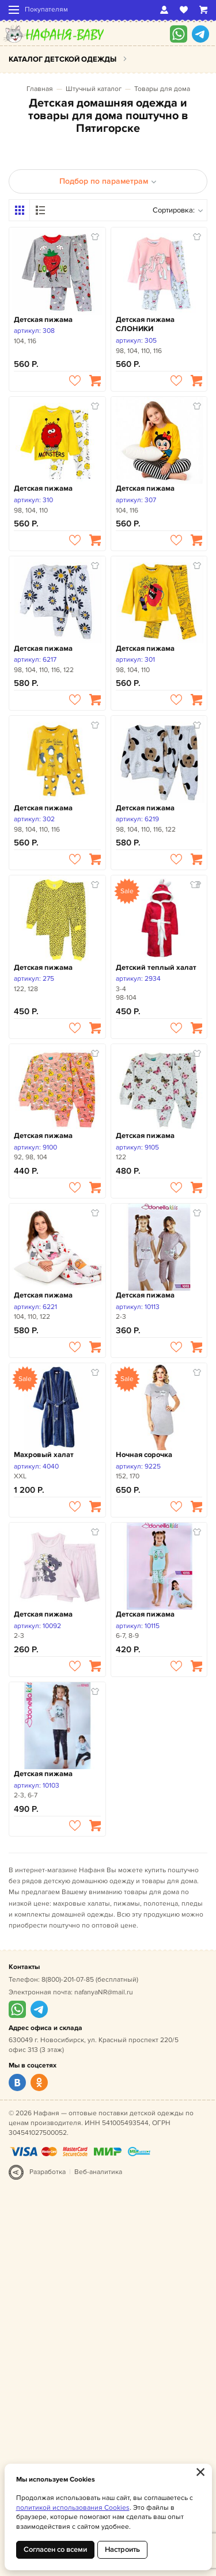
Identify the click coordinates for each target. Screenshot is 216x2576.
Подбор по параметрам (108, 181)
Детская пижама (43, 319)
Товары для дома (162, 89)
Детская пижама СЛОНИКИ (145, 324)
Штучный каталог (94, 89)
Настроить (122, 2549)
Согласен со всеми (55, 2549)
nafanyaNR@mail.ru (103, 1992)
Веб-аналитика (98, 2172)
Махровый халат (44, 1454)
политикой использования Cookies (73, 2507)
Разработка (47, 2172)
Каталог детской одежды (62, 59)
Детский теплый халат (156, 967)
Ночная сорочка (144, 1454)
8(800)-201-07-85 (67, 1979)
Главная (39, 89)
